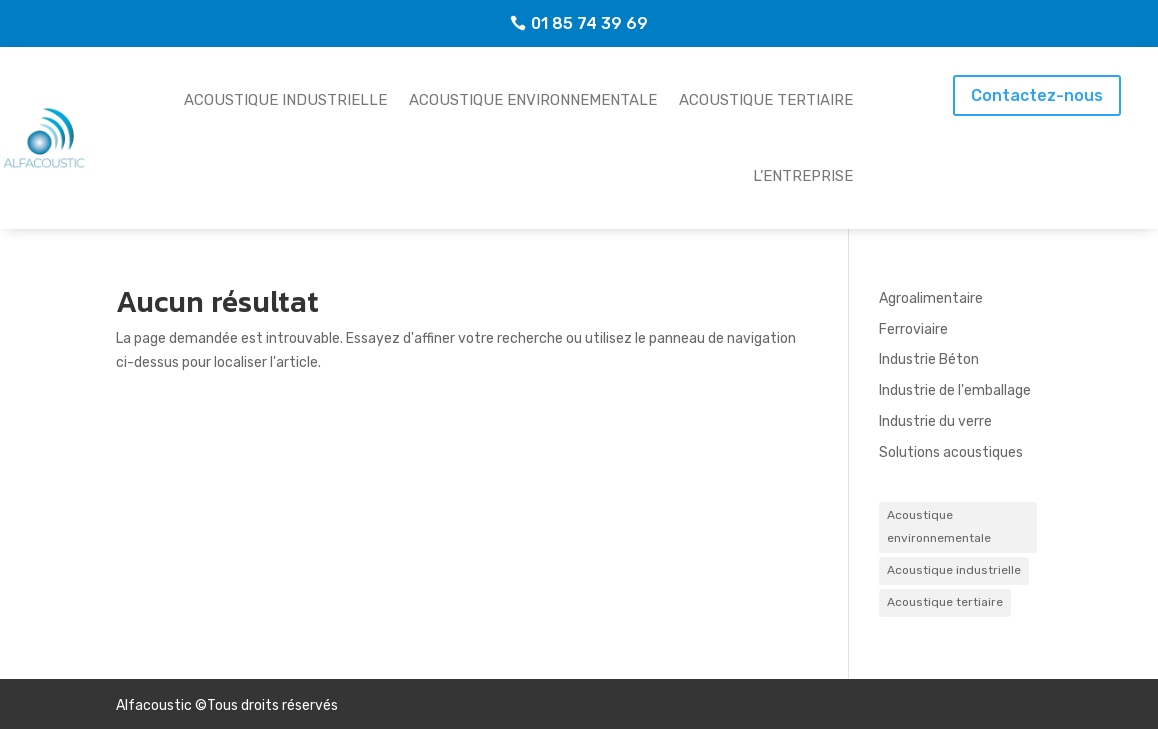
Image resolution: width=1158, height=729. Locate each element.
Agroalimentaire (931, 298)
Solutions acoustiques (951, 452)
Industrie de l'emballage (955, 390)
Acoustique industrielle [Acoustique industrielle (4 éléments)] (954, 570)
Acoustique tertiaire (766, 100)
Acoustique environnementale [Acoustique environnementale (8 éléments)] (939, 527)
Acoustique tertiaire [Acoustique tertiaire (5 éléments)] (945, 602)
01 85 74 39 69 (589, 23)
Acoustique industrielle (285, 100)
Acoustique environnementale (533, 100)
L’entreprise (803, 176)
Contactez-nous (1037, 95)
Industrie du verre (935, 421)
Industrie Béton (929, 359)
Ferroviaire (913, 329)
